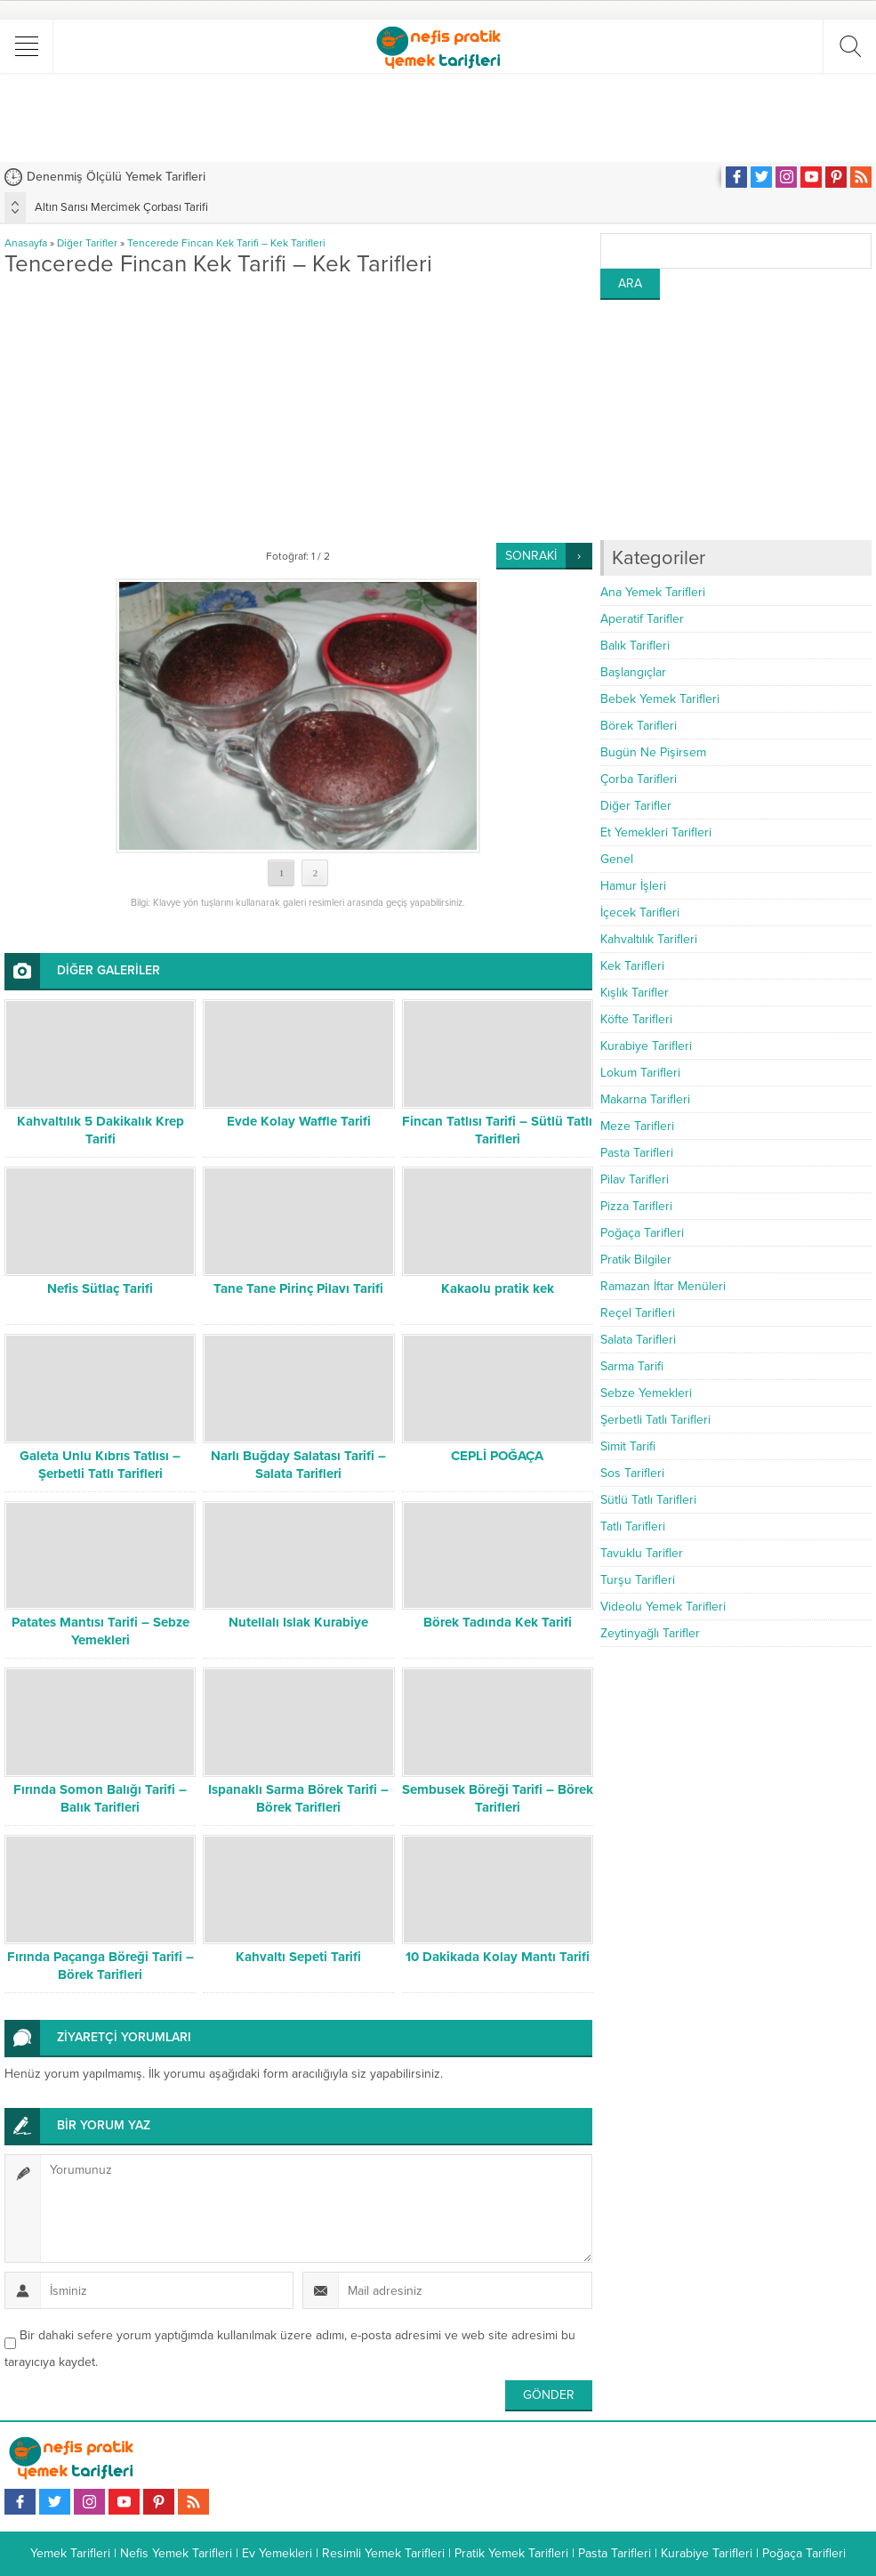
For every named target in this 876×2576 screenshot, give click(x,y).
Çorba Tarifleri (638, 779)
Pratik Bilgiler (635, 1259)
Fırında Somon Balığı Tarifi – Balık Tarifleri (100, 1798)
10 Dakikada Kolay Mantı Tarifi (498, 1957)
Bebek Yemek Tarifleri (659, 699)
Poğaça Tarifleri (642, 1232)
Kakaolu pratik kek (497, 1288)
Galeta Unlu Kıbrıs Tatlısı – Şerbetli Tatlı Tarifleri (100, 1465)
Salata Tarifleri (638, 1339)
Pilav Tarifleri (634, 1179)
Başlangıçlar (633, 672)
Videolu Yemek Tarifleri (663, 1606)
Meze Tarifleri (637, 1126)
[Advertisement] (438, 117)
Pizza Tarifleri (636, 1206)
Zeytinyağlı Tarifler (650, 1633)
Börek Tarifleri (638, 725)
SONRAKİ (531, 555)
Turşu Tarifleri (637, 1579)
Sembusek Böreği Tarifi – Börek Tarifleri (497, 1798)
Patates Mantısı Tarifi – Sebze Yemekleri (100, 1631)
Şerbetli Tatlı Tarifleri (655, 1419)
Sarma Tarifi (631, 1366)
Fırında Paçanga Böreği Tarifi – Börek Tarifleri (100, 1965)
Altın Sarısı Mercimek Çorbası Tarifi (121, 207)
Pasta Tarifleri (636, 1152)
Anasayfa (25, 243)
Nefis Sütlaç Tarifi (100, 1288)
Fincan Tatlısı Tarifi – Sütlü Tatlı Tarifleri (497, 1130)
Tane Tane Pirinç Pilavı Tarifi (298, 1288)
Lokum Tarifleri (640, 1072)
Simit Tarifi (627, 1446)
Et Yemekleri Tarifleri (655, 832)
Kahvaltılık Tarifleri (648, 939)
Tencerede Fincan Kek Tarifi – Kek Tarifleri (226, 243)
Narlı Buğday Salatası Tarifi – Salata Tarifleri (298, 1465)
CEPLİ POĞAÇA (497, 1456)
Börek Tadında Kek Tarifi (497, 1622)
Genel (616, 859)
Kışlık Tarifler (634, 992)
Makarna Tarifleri (645, 1099)
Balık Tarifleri (635, 645)
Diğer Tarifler (87, 243)
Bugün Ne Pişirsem (653, 752)
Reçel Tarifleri (637, 1312)
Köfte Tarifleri (636, 1019)
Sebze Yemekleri (646, 1393)
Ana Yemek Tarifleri (652, 592)
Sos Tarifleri (632, 1473)
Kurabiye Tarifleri (646, 1046)
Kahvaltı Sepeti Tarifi (298, 1957)
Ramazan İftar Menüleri (663, 1286)
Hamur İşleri (633, 885)
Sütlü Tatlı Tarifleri (648, 1499)
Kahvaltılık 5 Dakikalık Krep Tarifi (100, 1130)
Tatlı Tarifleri (632, 1526)
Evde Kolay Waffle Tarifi (299, 1121)
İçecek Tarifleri (639, 912)
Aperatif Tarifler (642, 618)
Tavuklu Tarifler (641, 1553)
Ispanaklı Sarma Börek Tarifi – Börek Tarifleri (298, 1798)
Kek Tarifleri (632, 965)
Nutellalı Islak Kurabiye (298, 1622)
